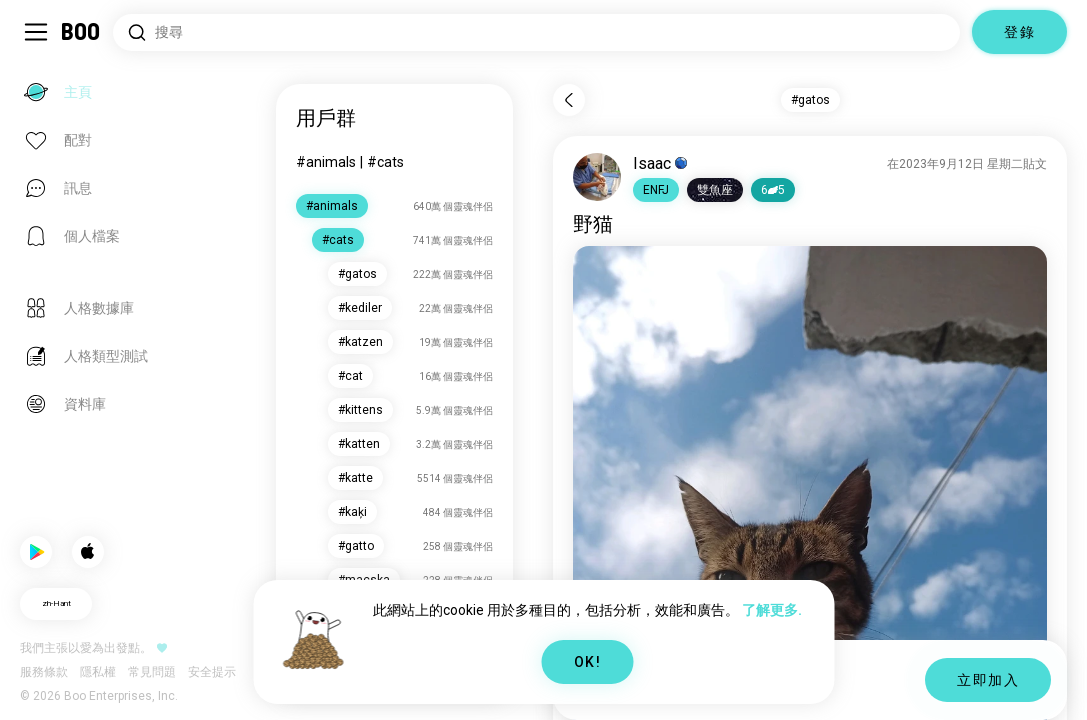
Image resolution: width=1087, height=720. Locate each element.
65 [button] (773, 190)
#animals (326, 162)
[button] (656, 190)
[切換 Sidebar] (36, 32)
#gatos (810, 100)
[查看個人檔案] (597, 177)
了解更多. (772, 610)
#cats (385, 162)
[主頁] (81, 32)
